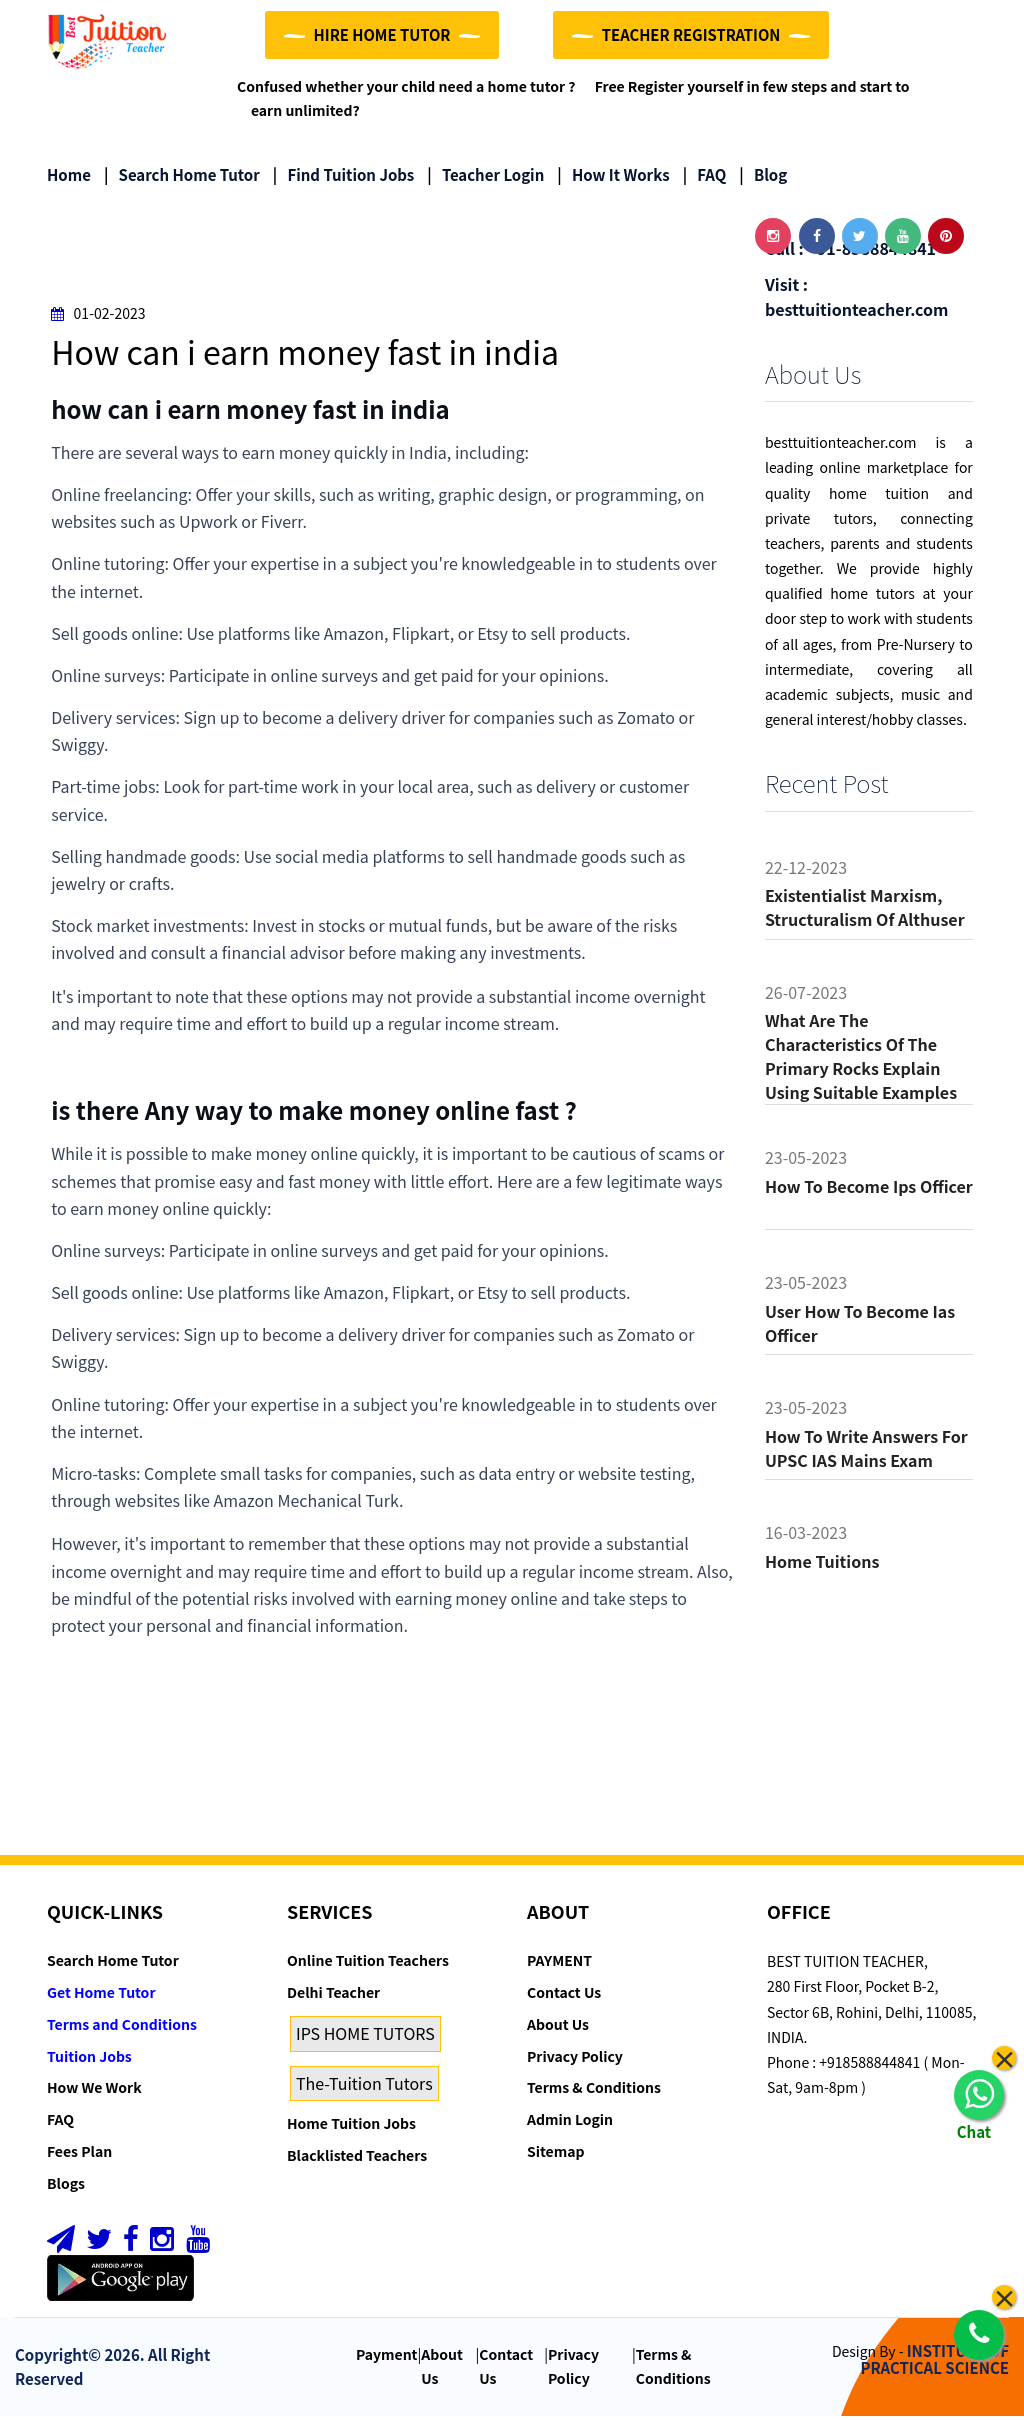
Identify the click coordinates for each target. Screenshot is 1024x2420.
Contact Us (564, 1996)
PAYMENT (559, 1964)
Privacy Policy (575, 2060)
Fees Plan (79, 2155)
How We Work (94, 2091)
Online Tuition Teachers (368, 1964)
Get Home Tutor (101, 1996)
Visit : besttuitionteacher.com (856, 300)
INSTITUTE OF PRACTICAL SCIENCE (935, 2363)
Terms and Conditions (122, 2028)
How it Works (613, 177)
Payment (387, 2358)
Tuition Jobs (89, 2060)
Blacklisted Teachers (357, 2159)
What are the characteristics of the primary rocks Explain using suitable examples (861, 1060)
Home (69, 177)
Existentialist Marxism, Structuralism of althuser (865, 911)
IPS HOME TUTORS (365, 2037)
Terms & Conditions (594, 2091)
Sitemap (555, 2155)
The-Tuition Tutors (364, 2087)
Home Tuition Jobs (351, 2127)
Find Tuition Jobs (343, 177)
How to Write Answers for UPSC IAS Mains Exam (866, 1452)
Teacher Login (485, 177)
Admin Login (570, 2123)
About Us (558, 2028)
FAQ (705, 177)
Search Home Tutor (182, 177)
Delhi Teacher (333, 1996)
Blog (763, 177)
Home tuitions (822, 1565)
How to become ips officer (869, 1190)
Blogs (66, 2187)
